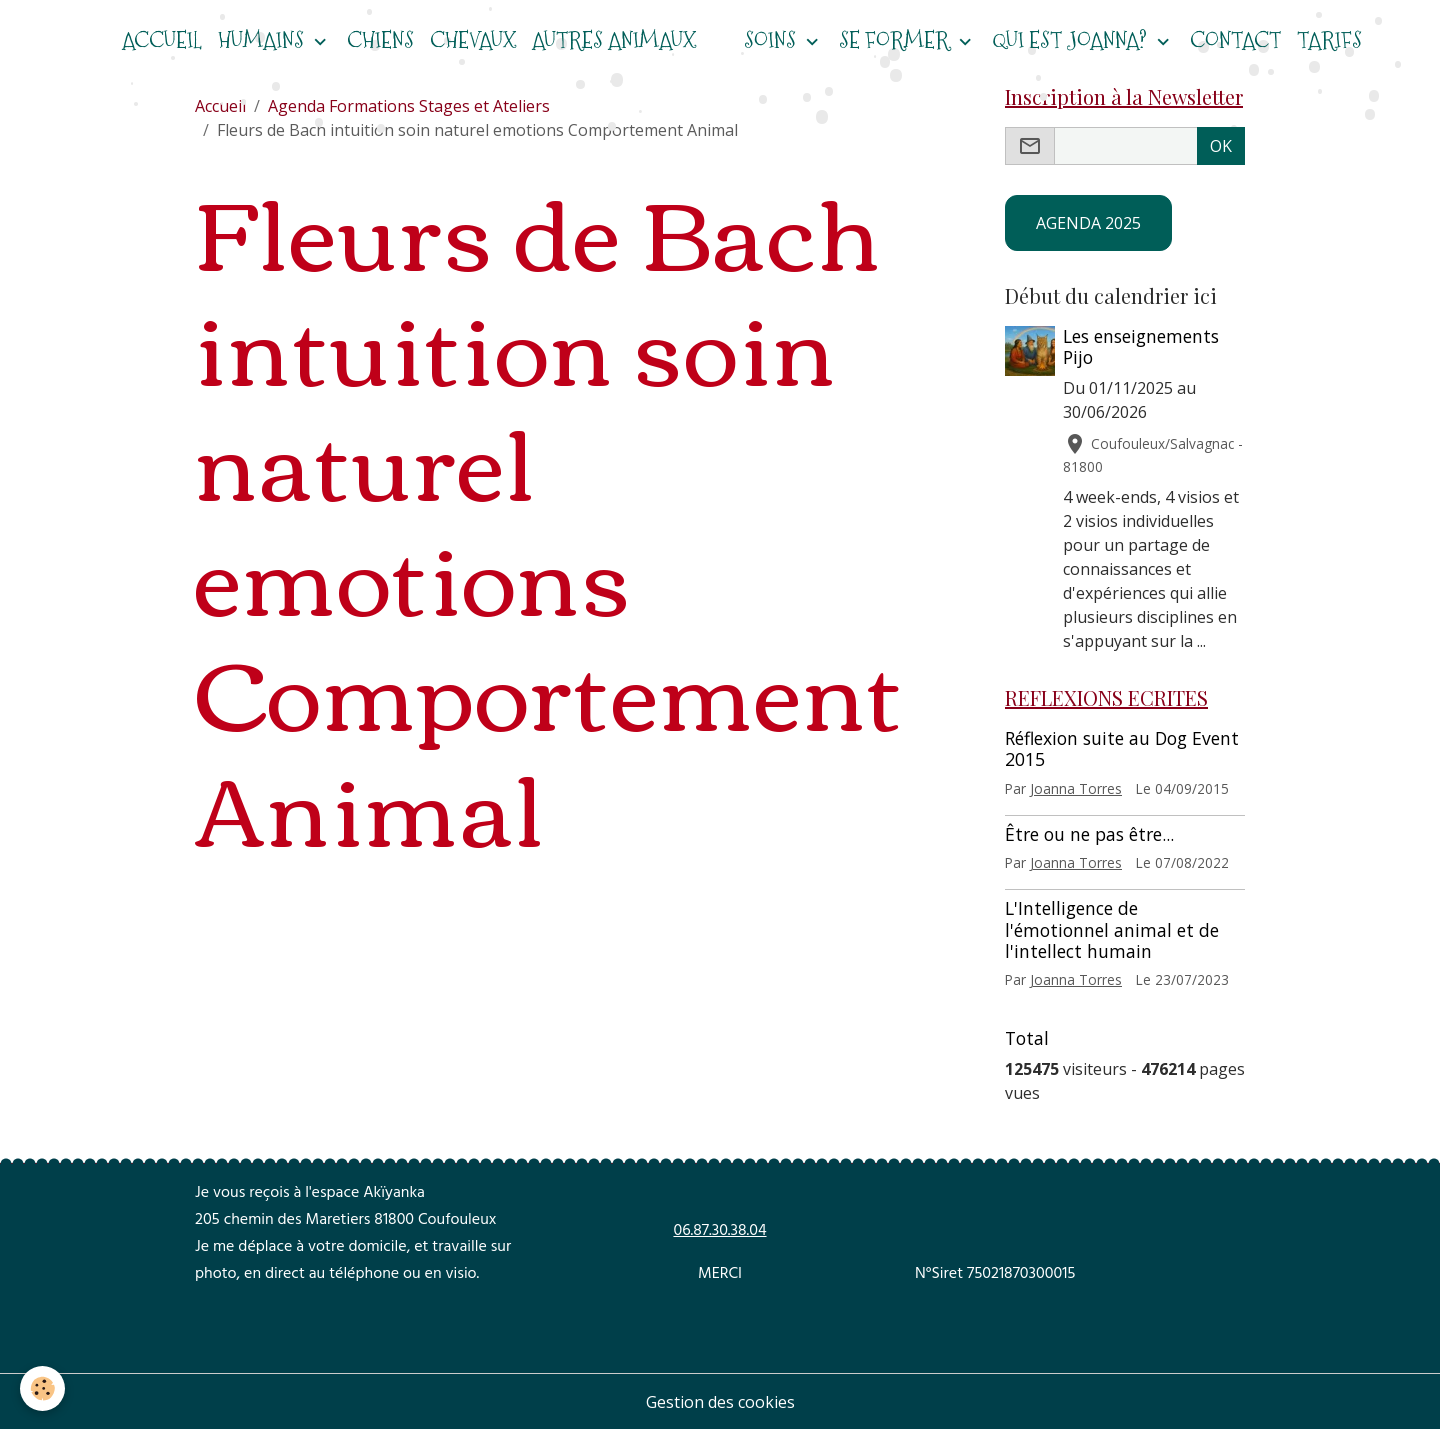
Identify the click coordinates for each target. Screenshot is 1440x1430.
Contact (1235, 40)
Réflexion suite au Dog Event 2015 (1122, 748)
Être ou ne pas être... (1089, 834)
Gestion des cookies (720, 1402)
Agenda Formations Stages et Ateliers (409, 106)
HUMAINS (263, 40)
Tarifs (1329, 40)
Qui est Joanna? (1072, 40)
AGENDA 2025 (1088, 223)
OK (1221, 146)
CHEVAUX (473, 40)
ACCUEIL (162, 40)
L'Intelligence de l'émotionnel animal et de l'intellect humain (1112, 929)
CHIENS (380, 40)
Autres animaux (614, 40)
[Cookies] (42, 1388)
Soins (772, 40)
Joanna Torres (1076, 788)
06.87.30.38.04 (719, 1232)
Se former (896, 40)
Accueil (220, 106)
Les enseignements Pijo (1141, 346)
